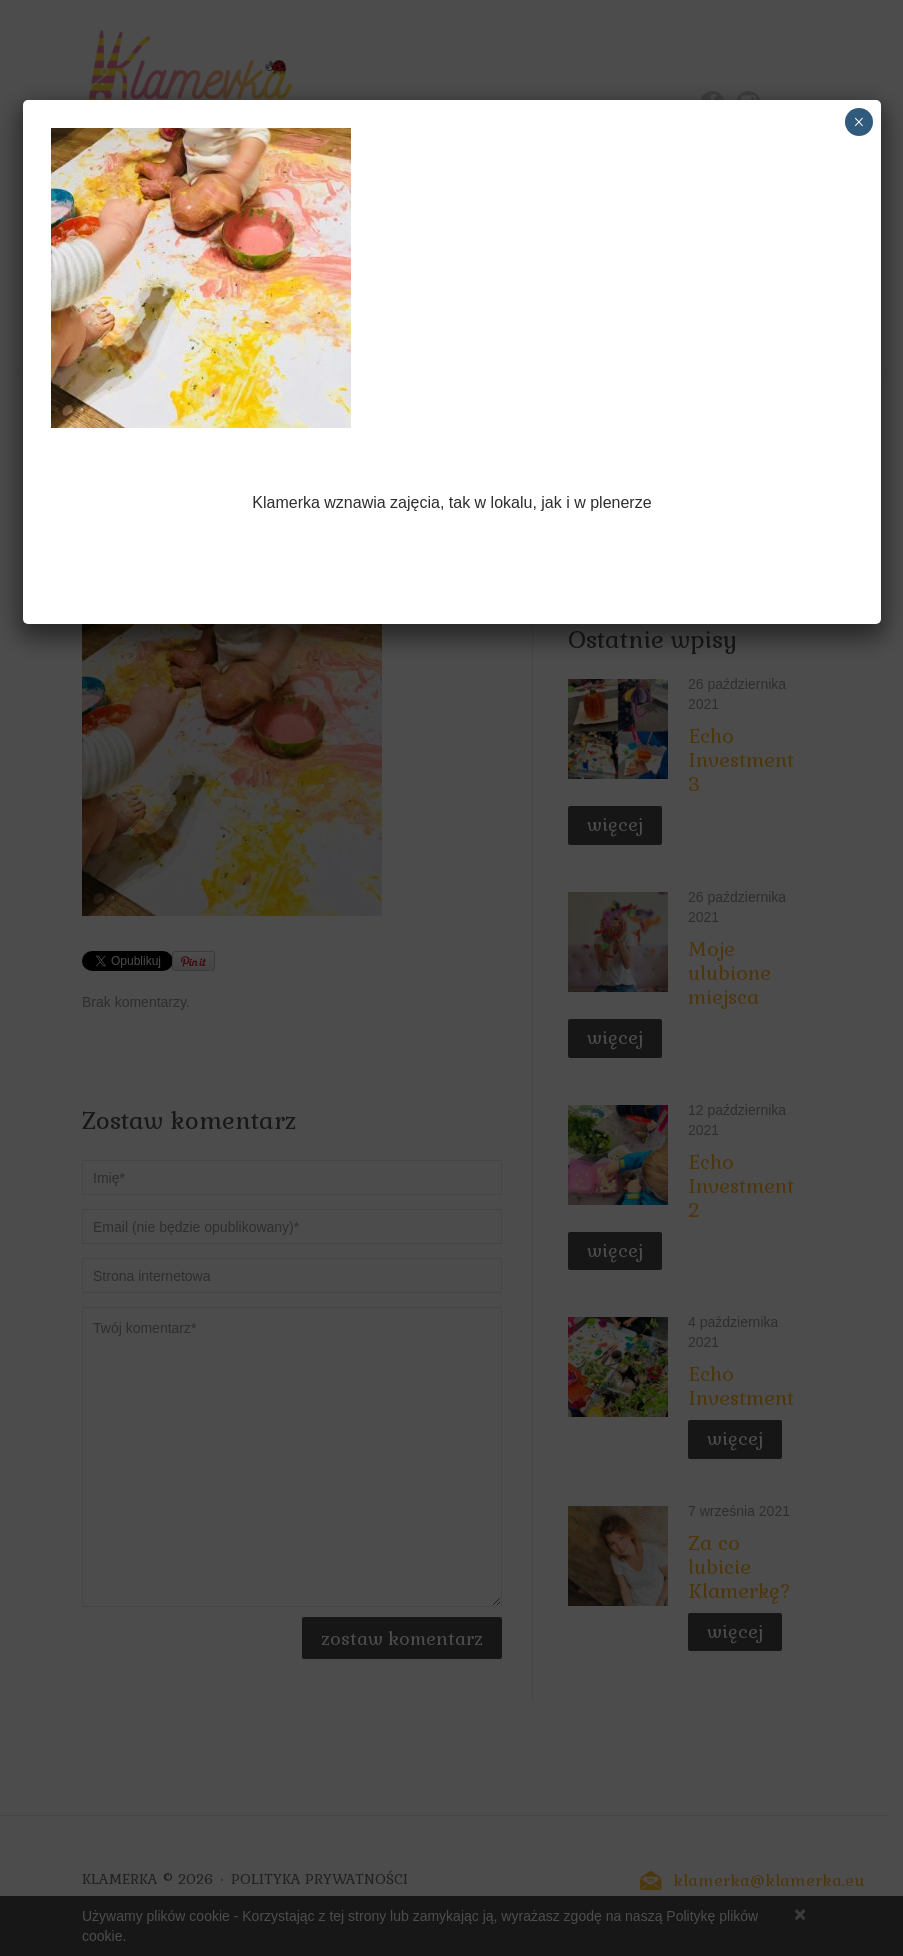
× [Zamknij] (858, 122)
